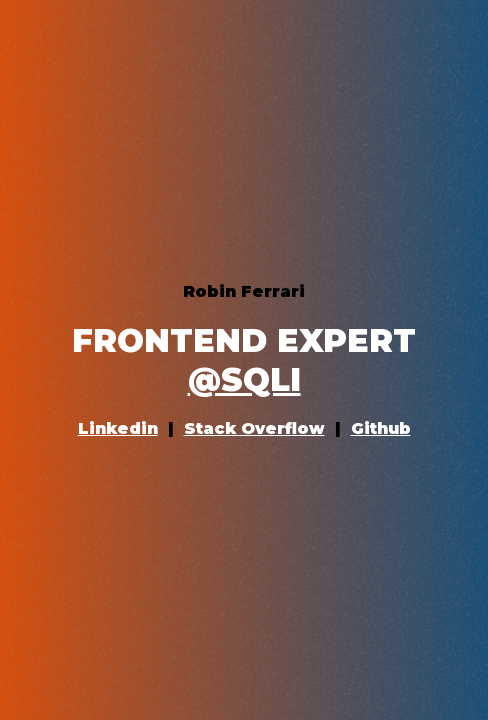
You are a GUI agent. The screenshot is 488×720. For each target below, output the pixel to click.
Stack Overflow (254, 428)
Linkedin (118, 428)
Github (381, 428)
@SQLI (244, 379)
